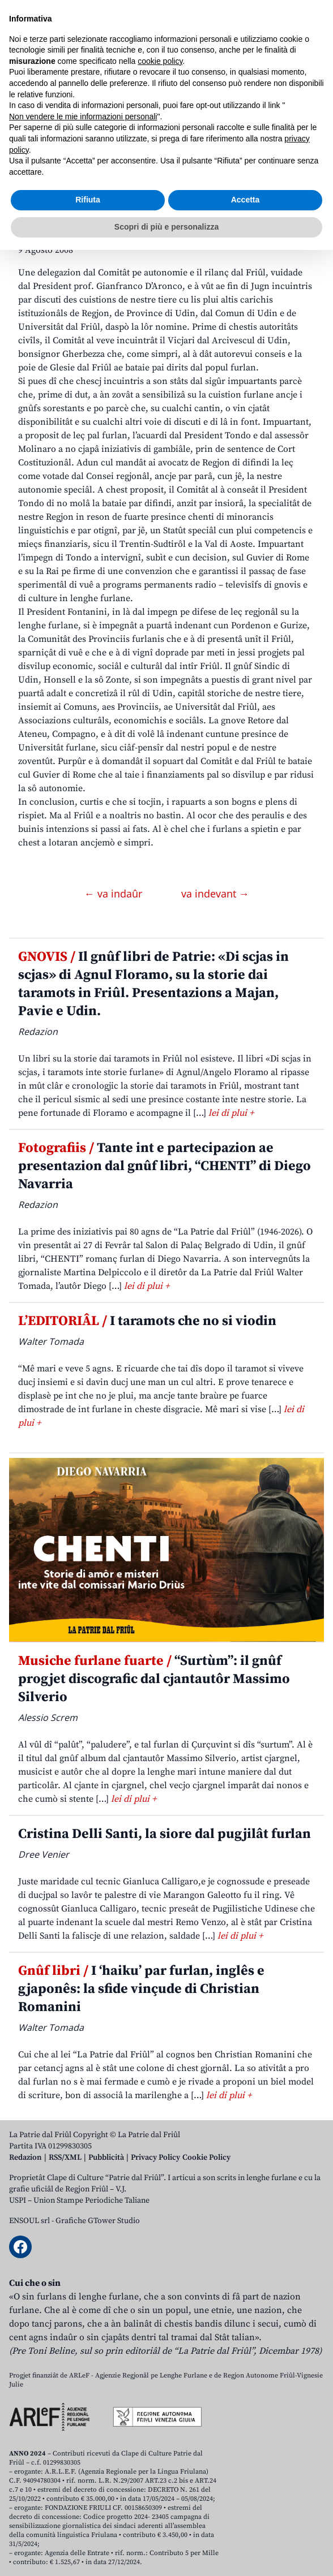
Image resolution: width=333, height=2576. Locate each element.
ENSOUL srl (29, 2221)
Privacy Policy (155, 2157)
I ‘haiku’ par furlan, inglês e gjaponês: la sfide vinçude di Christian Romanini (141, 1989)
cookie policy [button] (160, 2387)
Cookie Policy (206, 2157)
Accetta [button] (245, 2526)
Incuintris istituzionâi (102, 201)
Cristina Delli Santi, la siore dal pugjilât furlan (164, 1834)
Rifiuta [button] (87, 2526)
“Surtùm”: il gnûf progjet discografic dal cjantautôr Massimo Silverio (154, 1679)
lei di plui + (231, 1113)
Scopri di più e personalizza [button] (166, 2552)
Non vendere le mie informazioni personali (83, 2442)
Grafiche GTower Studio (98, 2221)
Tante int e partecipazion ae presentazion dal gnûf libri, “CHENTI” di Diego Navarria (164, 1166)
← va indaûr (114, 893)
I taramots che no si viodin (147, 1321)
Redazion (25, 2157)
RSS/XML (65, 2157)
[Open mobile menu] (312, 108)
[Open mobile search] (285, 108)
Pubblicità (106, 2157)
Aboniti (42, 108)
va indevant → (215, 893)
